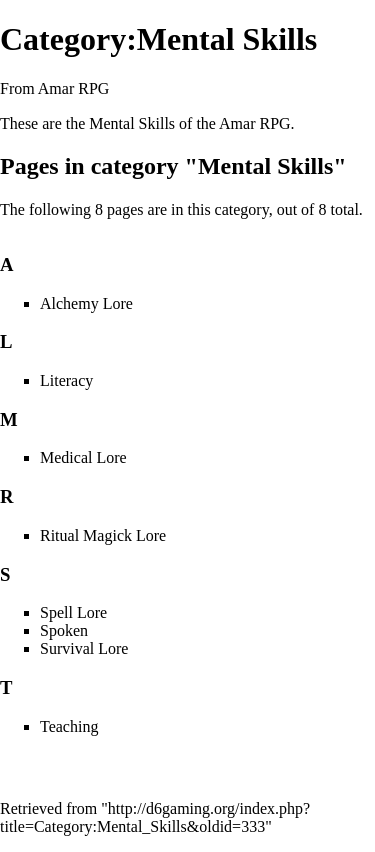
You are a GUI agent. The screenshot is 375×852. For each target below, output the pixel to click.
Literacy (66, 380)
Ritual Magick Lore (103, 535)
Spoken (64, 630)
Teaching (69, 726)
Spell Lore (73, 612)
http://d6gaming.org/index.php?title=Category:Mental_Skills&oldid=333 (155, 817)
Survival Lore (84, 648)
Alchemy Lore (86, 303)
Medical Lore (83, 457)
